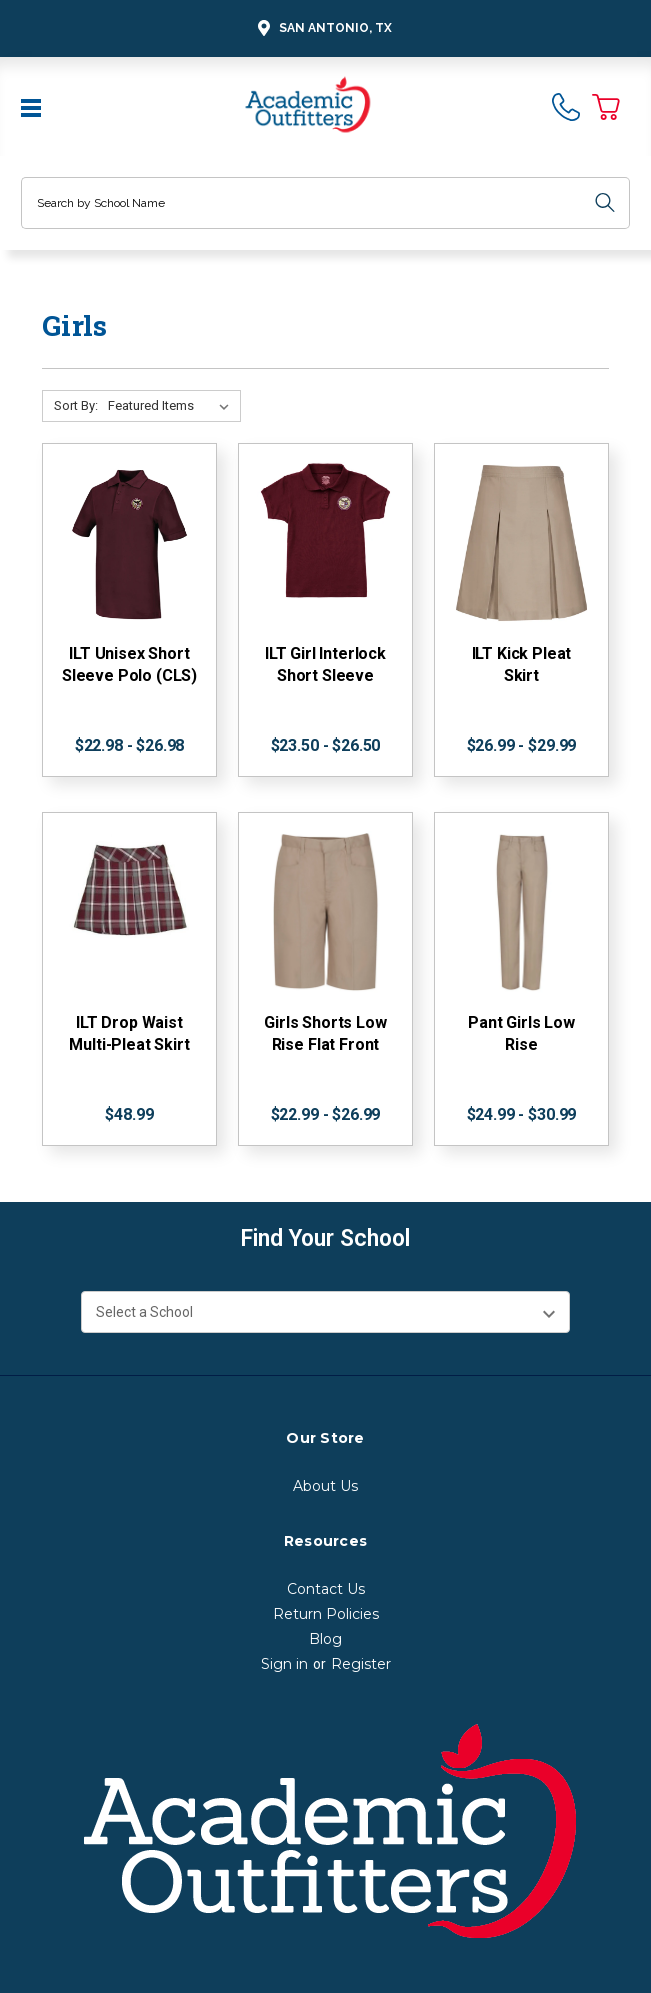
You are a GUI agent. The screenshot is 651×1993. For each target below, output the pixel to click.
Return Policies (326, 1614)
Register (361, 1664)
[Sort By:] (172, 406)
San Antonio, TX (322, 28)
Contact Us (326, 1589)
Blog (325, 1639)
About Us (325, 1486)
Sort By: (76, 405)
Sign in (284, 1664)
